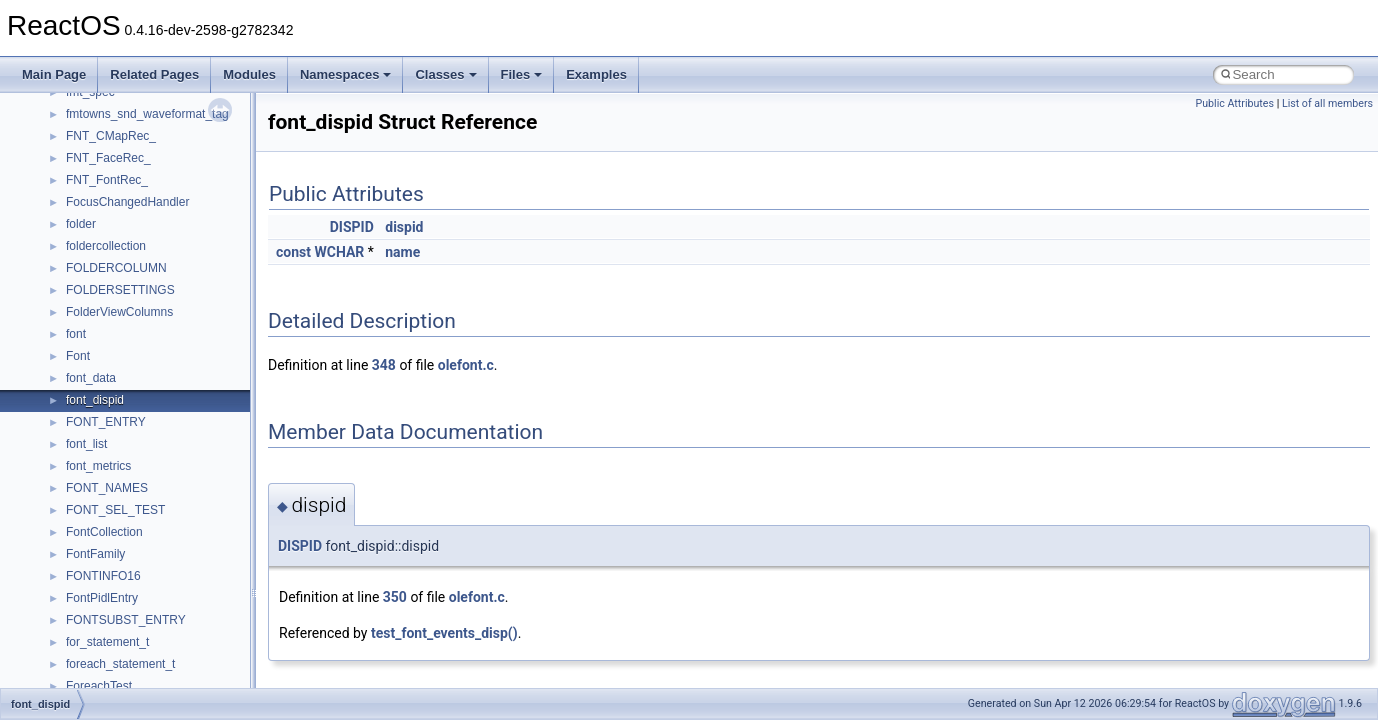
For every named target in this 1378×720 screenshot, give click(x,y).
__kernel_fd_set (108, 525)
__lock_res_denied (116, 613)
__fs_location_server (121, 261)
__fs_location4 (104, 239)
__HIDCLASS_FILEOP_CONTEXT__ (166, 481)
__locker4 (92, 679)
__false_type (100, 173)
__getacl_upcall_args (122, 349)
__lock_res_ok (104, 635)
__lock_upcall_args (117, 657)
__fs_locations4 (107, 283)
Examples (596, 74)
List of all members (1327, 103)
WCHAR (339, 252)
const (293, 252)
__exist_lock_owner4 (122, 151)
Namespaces (346, 74)
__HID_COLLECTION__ (131, 459)
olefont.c (466, 365)
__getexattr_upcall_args (130, 393)
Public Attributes (1234, 103)
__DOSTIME (100, 107)
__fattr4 (86, 195)
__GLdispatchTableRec (128, 415)
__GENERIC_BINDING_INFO (146, 327)
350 (395, 597)
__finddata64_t (105, 217)
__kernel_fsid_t (106, 547)
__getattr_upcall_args (123, 371)
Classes (445, 74)
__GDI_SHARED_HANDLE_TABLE (161, 305)
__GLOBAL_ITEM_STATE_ (139, 437)
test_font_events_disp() (444, 633)
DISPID (352, 227)
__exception (98, 129)
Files (522, 74)
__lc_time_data (106, 569)
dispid (404, 227)
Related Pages (154, 74)
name (402, 252)
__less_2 (90, 591)
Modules (249, 74)
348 (384, 365)
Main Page (54, 74)
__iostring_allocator (118, 503)
